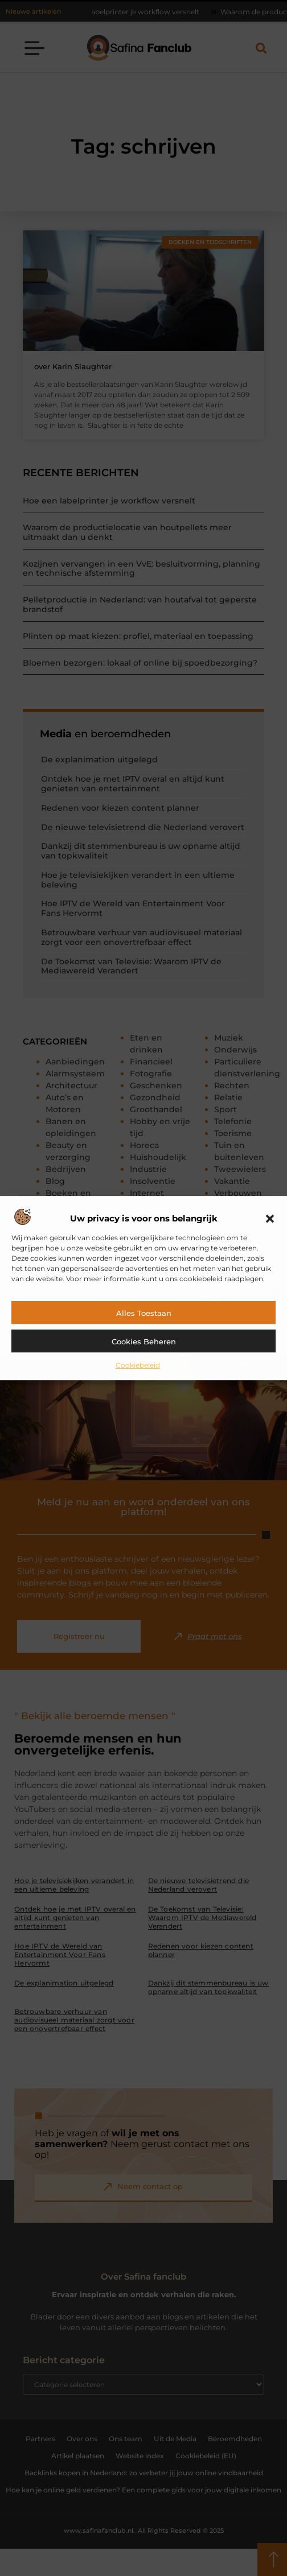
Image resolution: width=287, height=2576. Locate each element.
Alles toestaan (143, 1313)
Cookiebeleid (138, 1365)
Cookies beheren (144, 1341)
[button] (270, 1218)
